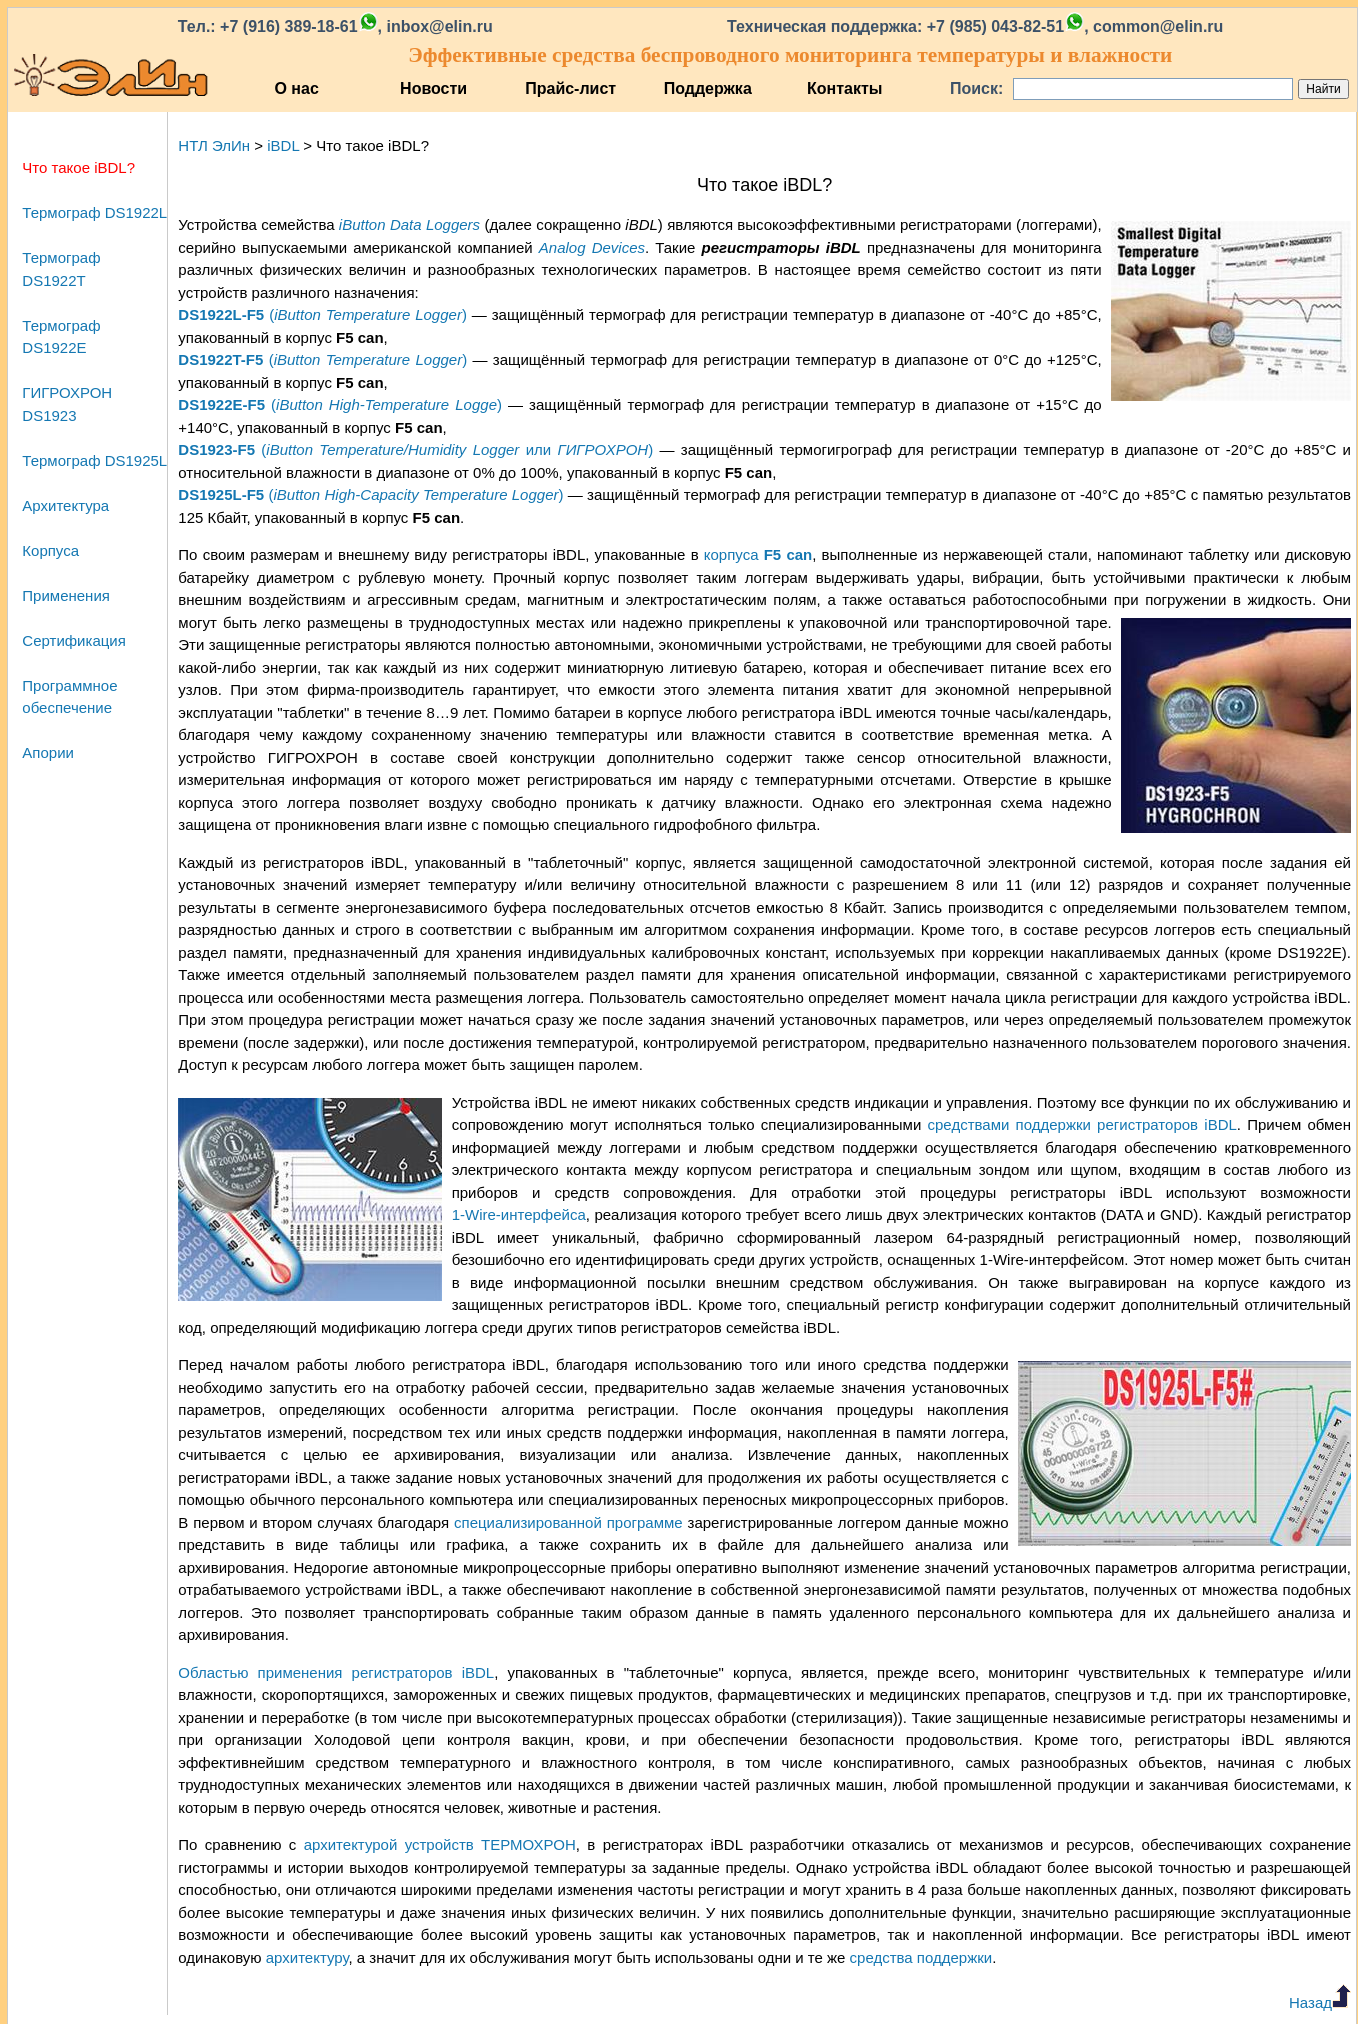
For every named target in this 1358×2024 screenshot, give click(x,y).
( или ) (415, 449)
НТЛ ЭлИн (214, 145)
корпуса (758, 554)
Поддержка (708, 88)
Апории (48, 752)
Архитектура (65, 505)
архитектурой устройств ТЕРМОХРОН (440, 1844)
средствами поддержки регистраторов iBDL (1082, 1124)
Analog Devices (592, 247)
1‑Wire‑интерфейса (519, 1214)
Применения (66, 595)
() (322, 314)
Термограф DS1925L (94, 460)
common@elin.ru (1158, 26)
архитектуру (307, 1957)
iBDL (283, 145)
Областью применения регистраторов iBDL (336, 1672)
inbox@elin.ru (439, 26)
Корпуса (50, 550)
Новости (433, 88)
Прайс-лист (570, 88)
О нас (296, 88)
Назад (1320, 2002)
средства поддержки (921, 1957)
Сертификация (73, 640)
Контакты (844, 88)
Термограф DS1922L (94, 212)
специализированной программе (568, 1522)
